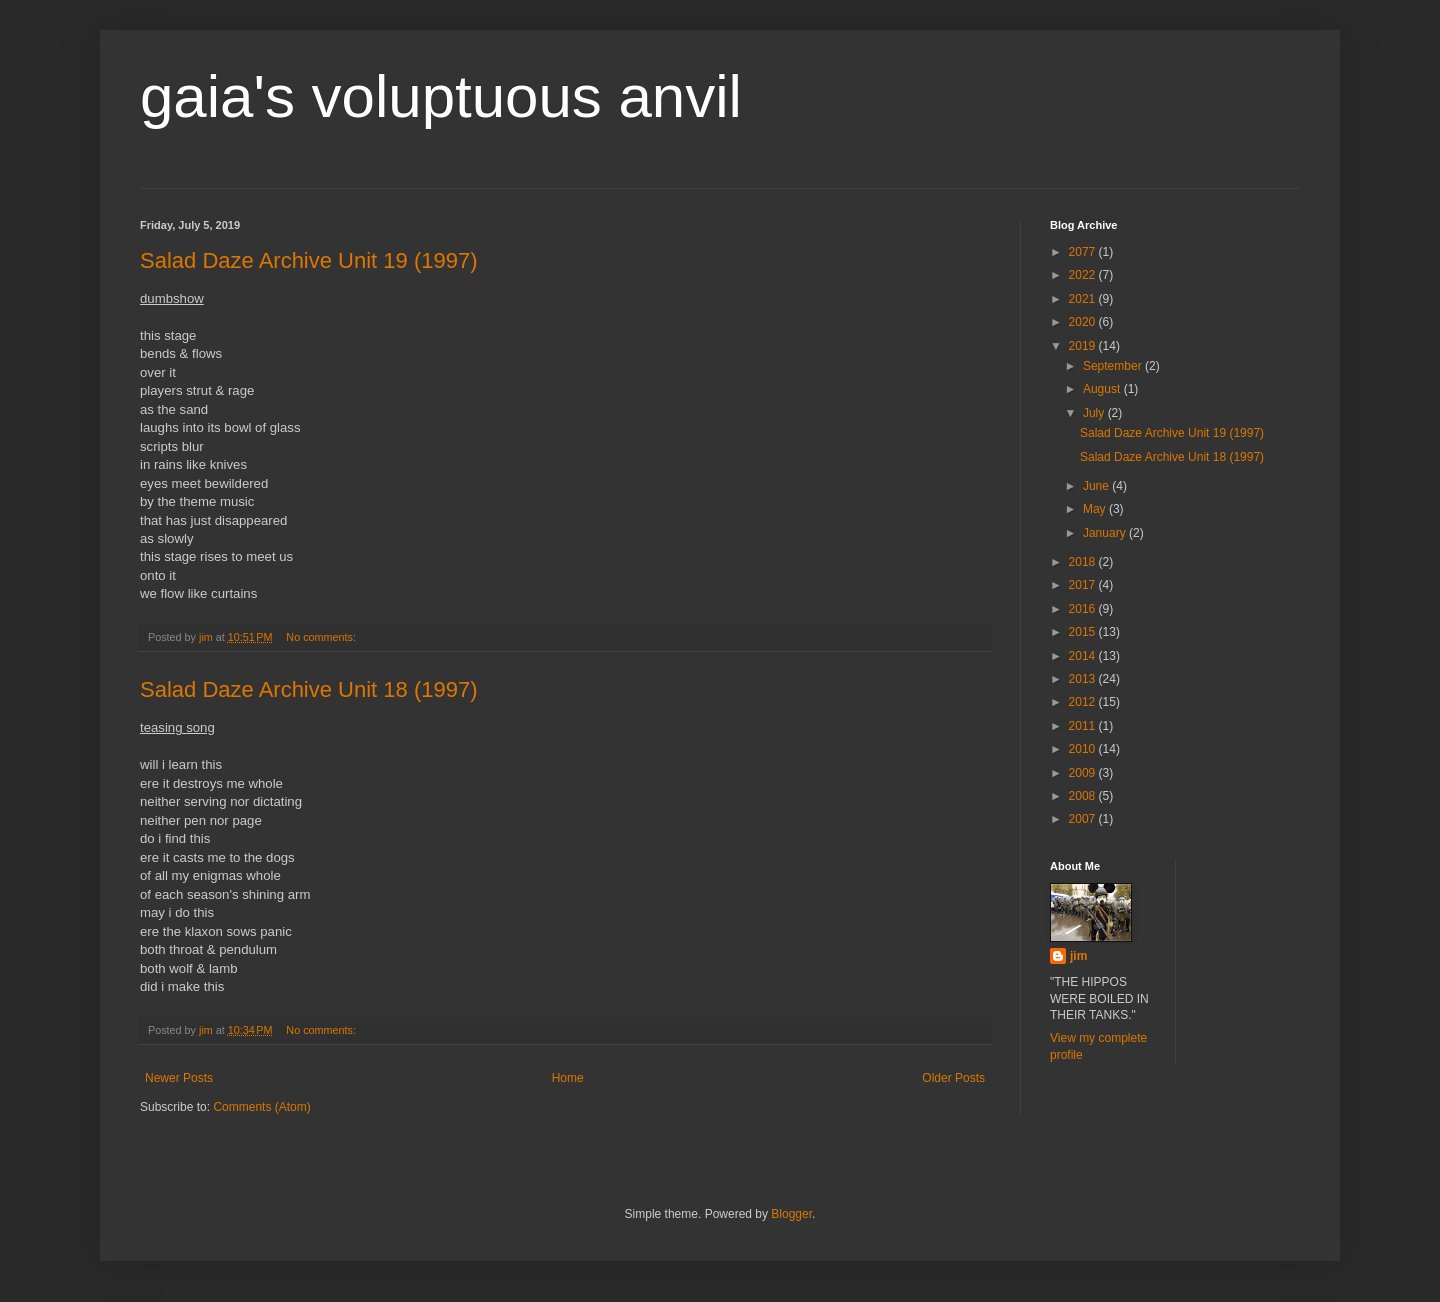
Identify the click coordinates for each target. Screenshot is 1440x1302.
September (1114, 366)
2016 (1084, 609)
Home (568, 1078)
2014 (1084, 656)
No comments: (322, 637)
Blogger (791, 1214)
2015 (1084, 632)
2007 (1084, 819)
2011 (1084, 726)
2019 (1084, 346)
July (1095, 413)
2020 (1084, 322)
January (1106, 533)
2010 (1084, 749)
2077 (1084, 252)
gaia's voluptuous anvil (441, 96)
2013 (1084, 679)
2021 (1084, 299)
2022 (1084, 275)
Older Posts (953, 1078)
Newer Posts (179, 1078)
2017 (1084, 585)
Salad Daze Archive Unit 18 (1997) (309, 689)
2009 (1084, 773)
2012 (1084, 702)
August (1103, 389)
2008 (1084, 796)
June (1097, 486)
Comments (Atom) (261, 1107)
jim (1078, 956)
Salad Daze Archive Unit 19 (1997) (309, 260)
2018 (1084, 562)
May (1096, 509)
